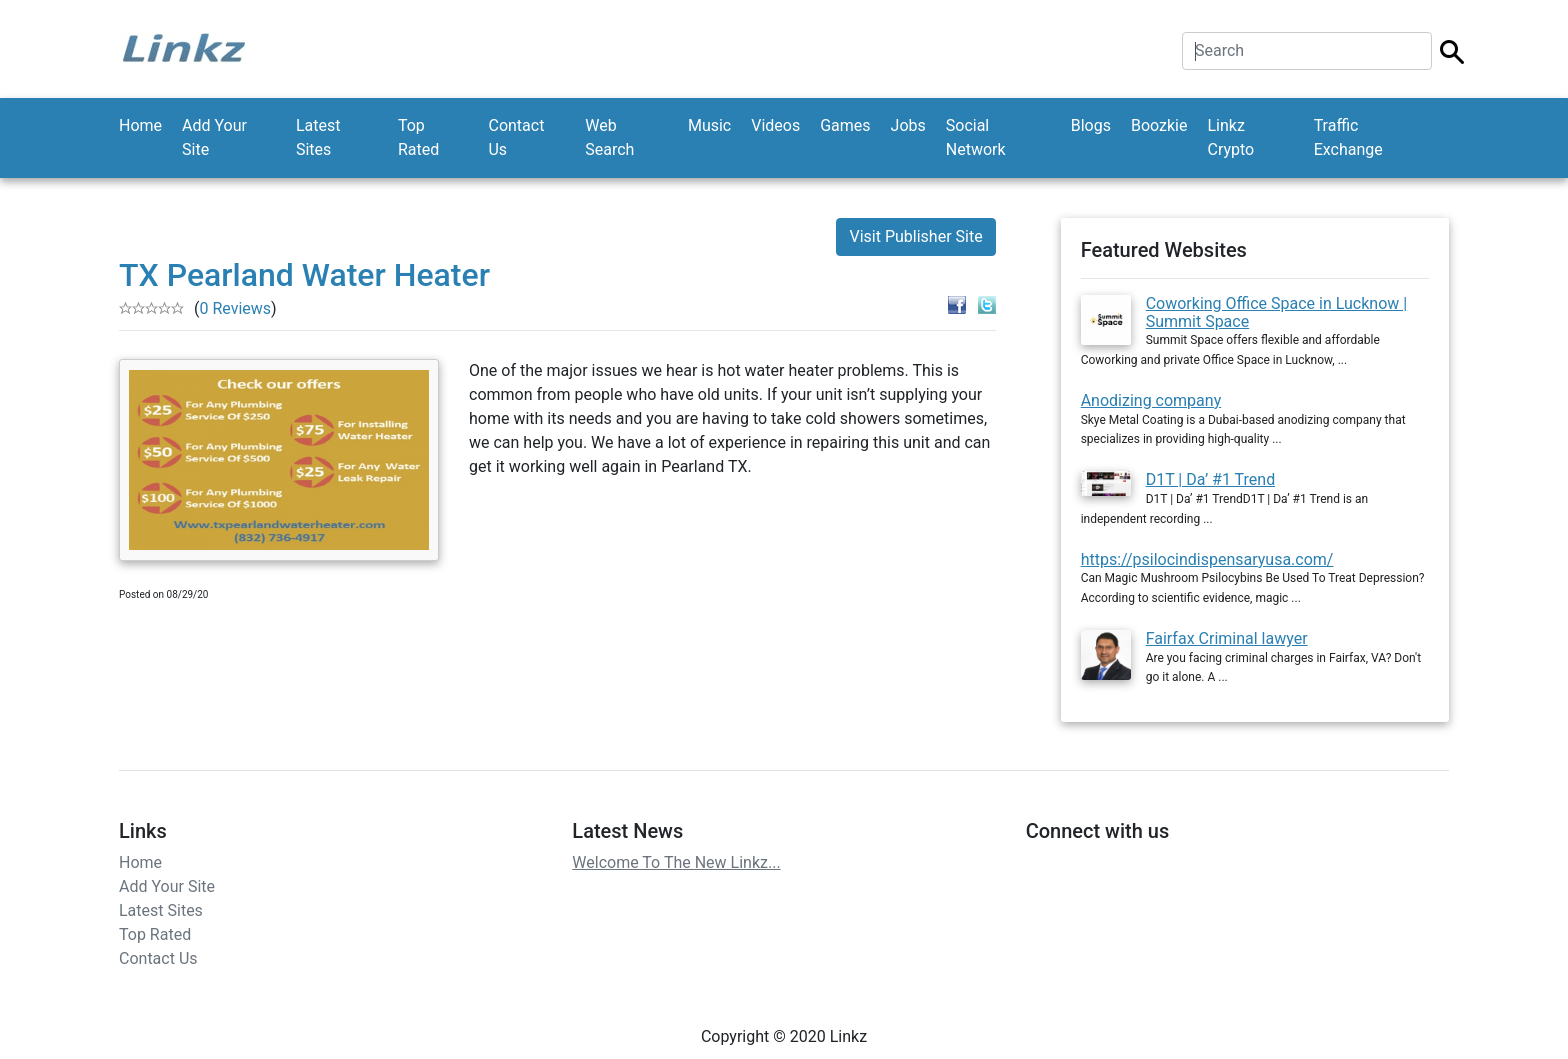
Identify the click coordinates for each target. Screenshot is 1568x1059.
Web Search (609, 137)
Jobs (908, 125)
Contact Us (516, 137)
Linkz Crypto (1230, 137)
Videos (775, 125)
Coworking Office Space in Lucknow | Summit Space (1277, 312)
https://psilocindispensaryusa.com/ (1207, 559)
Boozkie (1159, 125)
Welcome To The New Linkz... (676, 862)
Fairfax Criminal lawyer (1227, 638)
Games (845, 125)
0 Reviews (235, 308)
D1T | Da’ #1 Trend (1211, 479)
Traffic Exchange (1348, 137)
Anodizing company (1151, 400)
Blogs (1091, 125)
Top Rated (418, 137)
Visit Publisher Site (915, 236)
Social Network (976, 137)
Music (709, 125)
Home (140, 125)
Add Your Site (214, 137)
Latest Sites (318, 137)
